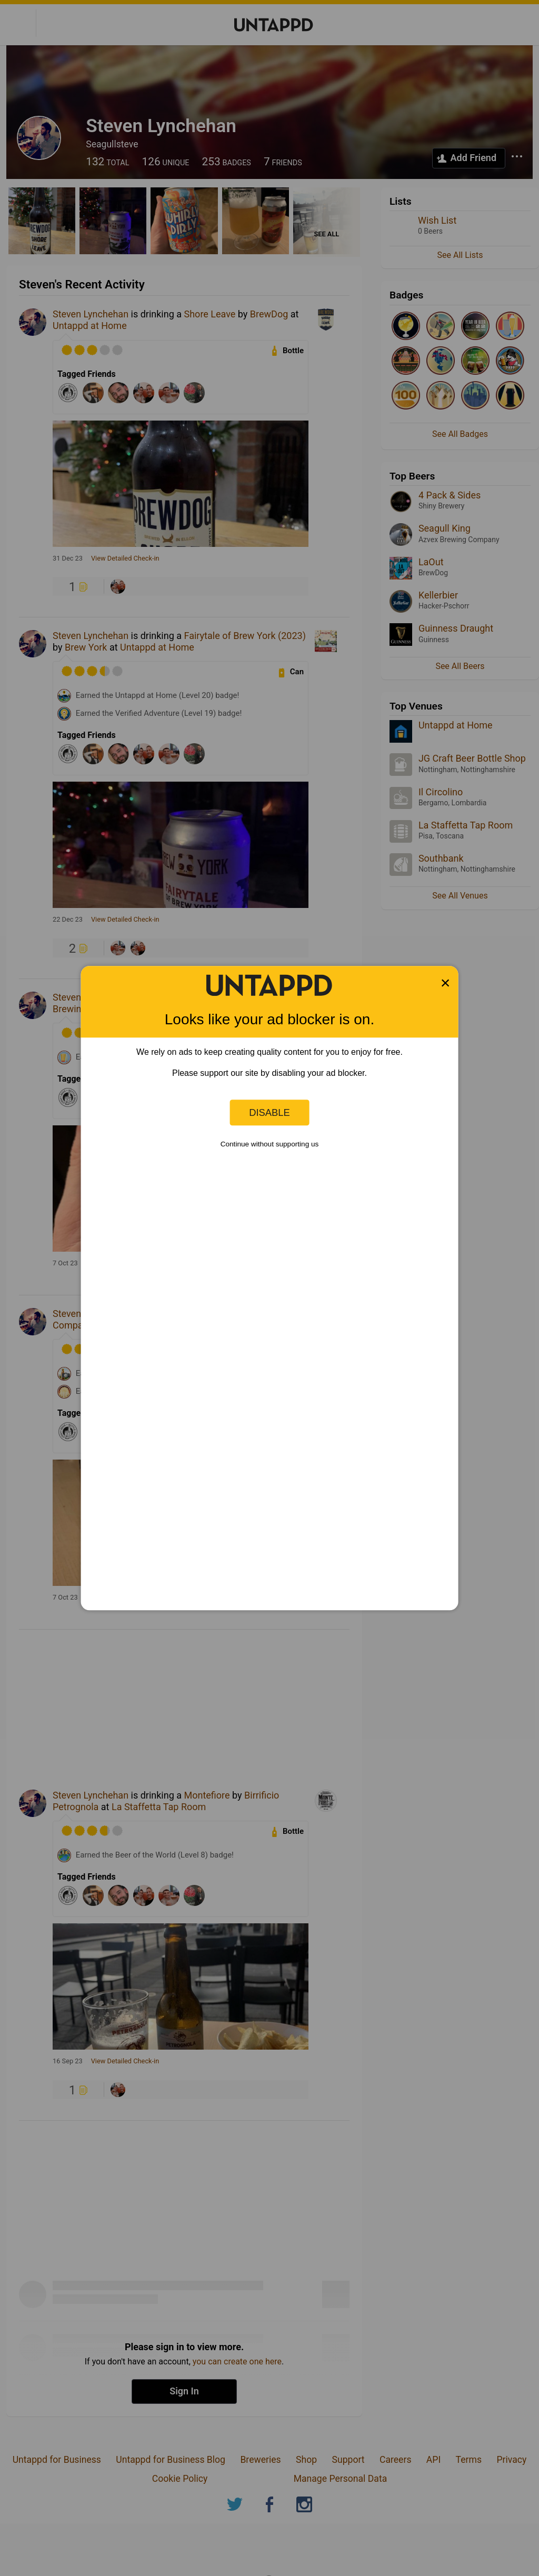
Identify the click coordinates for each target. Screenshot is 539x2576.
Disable (269, 1112)
